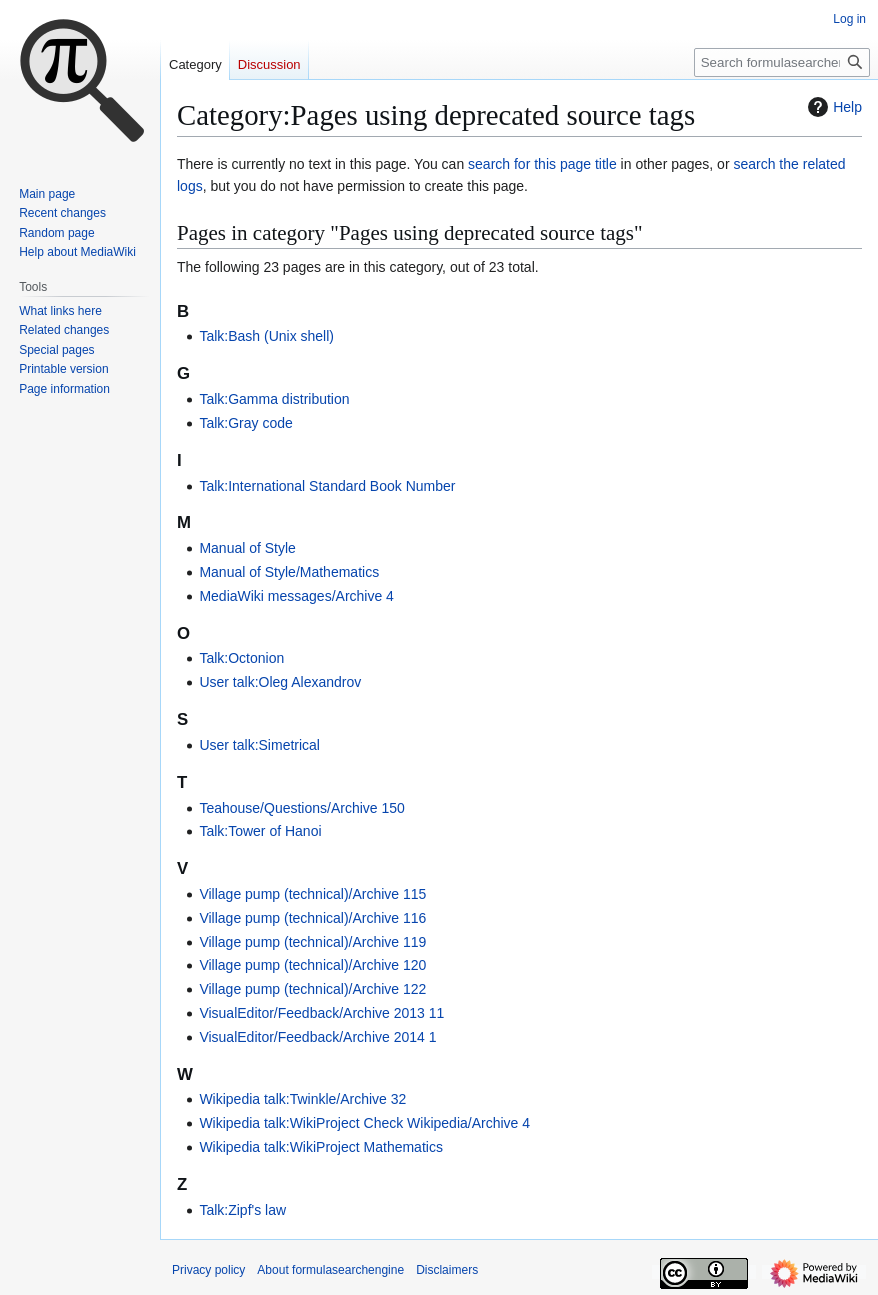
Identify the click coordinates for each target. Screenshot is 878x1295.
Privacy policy (208, 1270)
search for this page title (542, 164)
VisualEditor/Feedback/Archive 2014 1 (317, 1037)
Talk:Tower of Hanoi (260, 831)
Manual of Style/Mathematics (289, 572)
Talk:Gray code (245, 423)
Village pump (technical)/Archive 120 (312, 965)
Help (832, 107)
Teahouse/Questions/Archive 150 (301, 808)
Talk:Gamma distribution (274, 399)
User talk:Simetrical (259, 745)
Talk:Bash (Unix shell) (266, 336)
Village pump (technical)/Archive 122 (312, 989)
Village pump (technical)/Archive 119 (312, 942)
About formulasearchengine (330, 1270)
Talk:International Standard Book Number (327, 486)
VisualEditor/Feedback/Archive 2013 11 (321, 1013)
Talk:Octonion (241, 658)
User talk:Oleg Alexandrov (280, 682)
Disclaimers (447, 1270)
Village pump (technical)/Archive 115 (312, 894)
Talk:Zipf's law (242, 1210)
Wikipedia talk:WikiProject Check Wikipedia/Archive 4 (364, 1123)
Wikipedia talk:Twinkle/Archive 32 (302, 1099)
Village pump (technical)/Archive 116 (312, 918)
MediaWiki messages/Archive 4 (296, 596)
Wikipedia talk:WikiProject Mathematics (321, 1147)
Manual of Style (247, 548)
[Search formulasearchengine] (782, 62)
